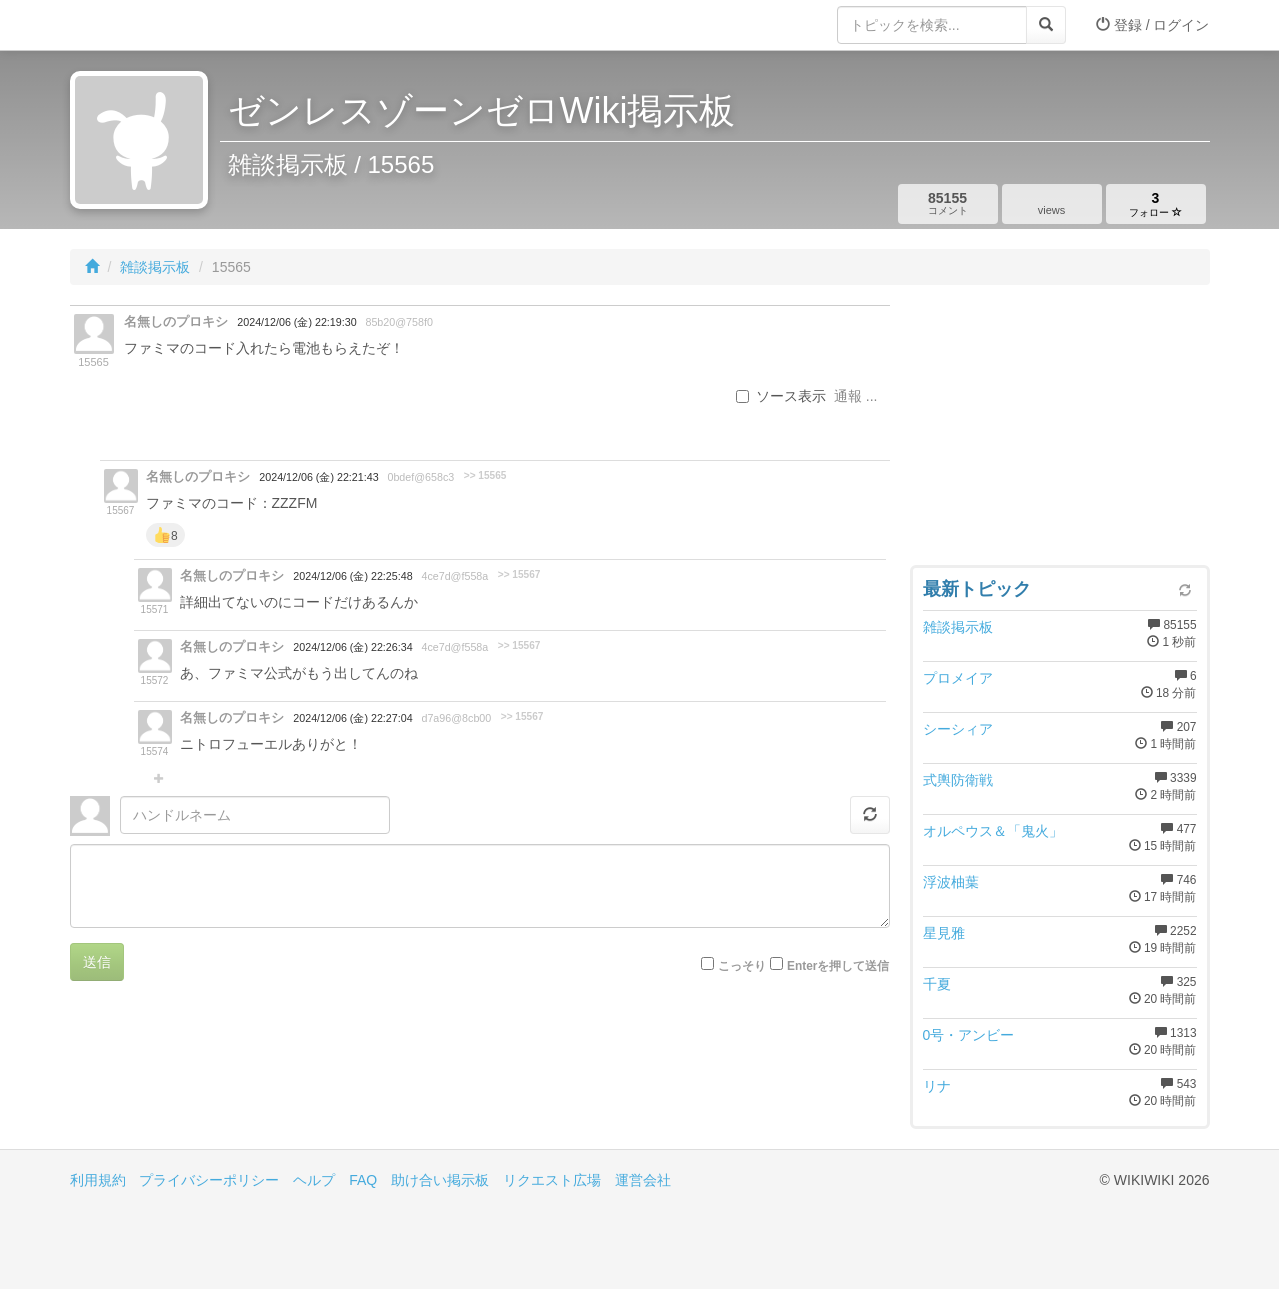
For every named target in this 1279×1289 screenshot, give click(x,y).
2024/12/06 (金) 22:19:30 (296, 322)
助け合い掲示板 (440, 1180)
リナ (937, 1086)
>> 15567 (519, 574)
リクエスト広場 (552, 1180)
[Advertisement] (1060, 430)
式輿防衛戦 (958, 780)
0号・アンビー (969, 1035)
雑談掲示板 (155, 267)
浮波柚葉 (951, 882)
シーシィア (958, 729)
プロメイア (958, 678)
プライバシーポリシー (209, 1180)
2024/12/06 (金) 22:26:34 (352, 647)
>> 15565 (485, 475)
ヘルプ (314, 1180)
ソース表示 (781, 396)
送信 (97, 962)
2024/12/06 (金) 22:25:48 (352, 576)
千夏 (937, 984)
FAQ (363, 1180)
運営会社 (643, 1180)
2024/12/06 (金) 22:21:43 (318, 477)
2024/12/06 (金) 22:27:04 (352, 718)
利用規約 (98, 1180)
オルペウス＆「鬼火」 (993, 831)
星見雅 (944, 933)
